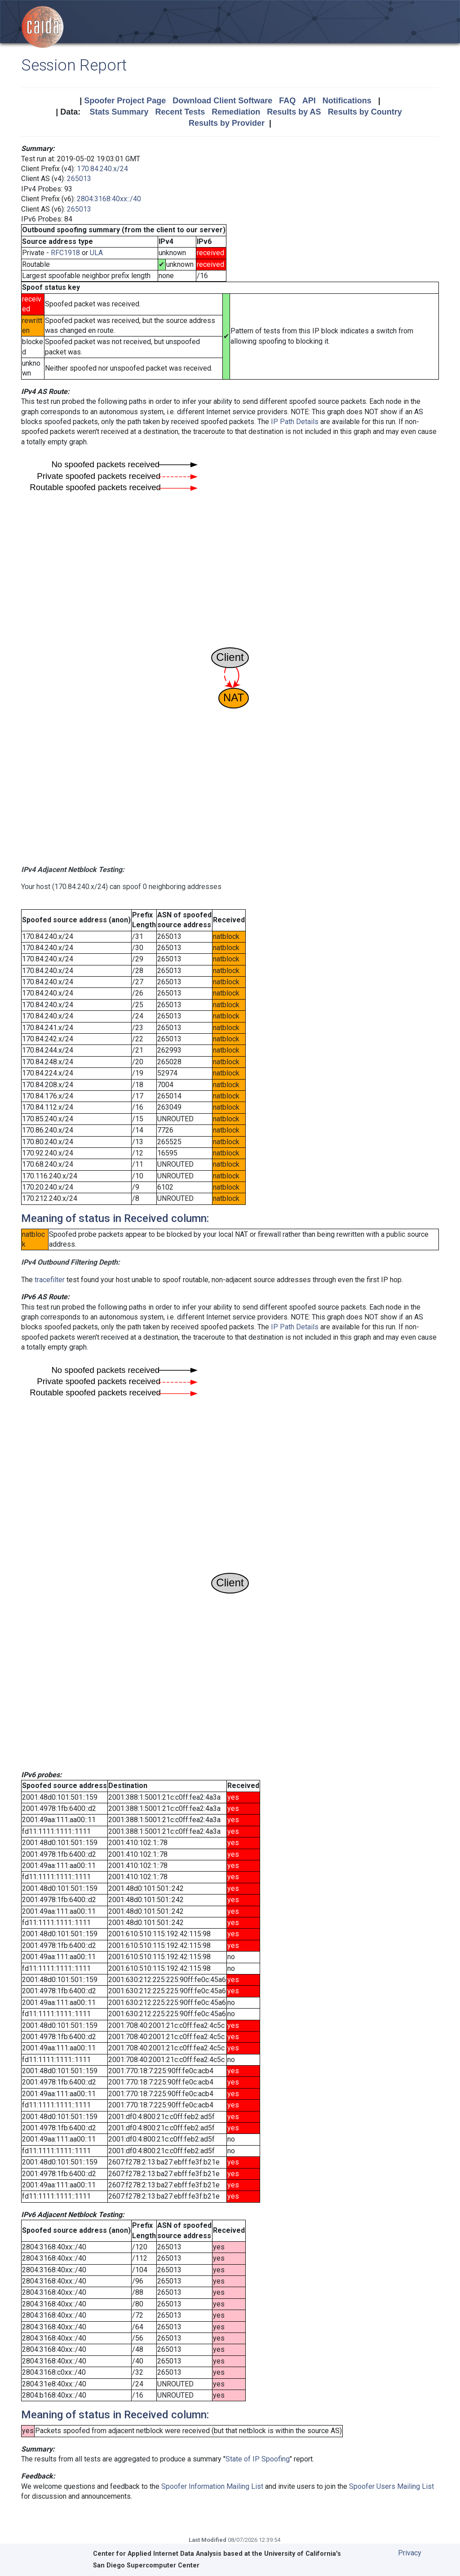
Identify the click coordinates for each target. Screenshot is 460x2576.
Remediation (236, 111)
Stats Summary (118, 111)
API (309, 100)
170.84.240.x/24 (102, 168)
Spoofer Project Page (125, 100)
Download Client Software (222, 100)
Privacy (409, 2553)
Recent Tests (180, 111)
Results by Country (365, 111)
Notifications (347, 100)
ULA (96, 252)
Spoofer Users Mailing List (391, 2486)
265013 (79, 178)
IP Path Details (294, 421)
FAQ (287, 100)
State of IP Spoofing (258, 2459)
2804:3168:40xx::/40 (109, 199)
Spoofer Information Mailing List (212, 2486)
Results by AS (294, 111)
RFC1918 (65, 252)
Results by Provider (227, 123)
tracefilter (50, 1279)
